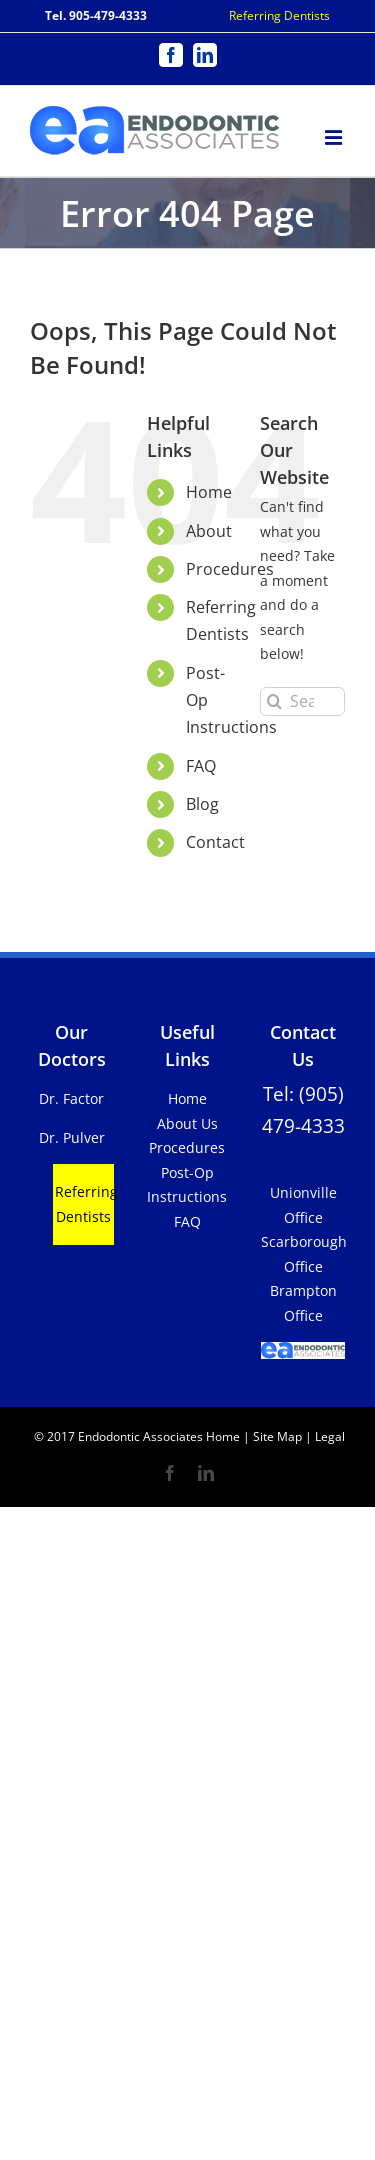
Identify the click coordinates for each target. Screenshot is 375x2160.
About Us (187, 1123)
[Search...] (302, 701)
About (209, 531)
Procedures (230, 569)
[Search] (274, 701)
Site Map (277, 1436)
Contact (215, 842)
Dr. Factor (71, 1098)
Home (209, 492)
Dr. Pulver (72, 1137)
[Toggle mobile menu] (335, 134)
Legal (328, 1436)
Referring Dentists (279, 15)
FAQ (201, 766)
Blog (202, 804)
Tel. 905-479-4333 (96, 15)
